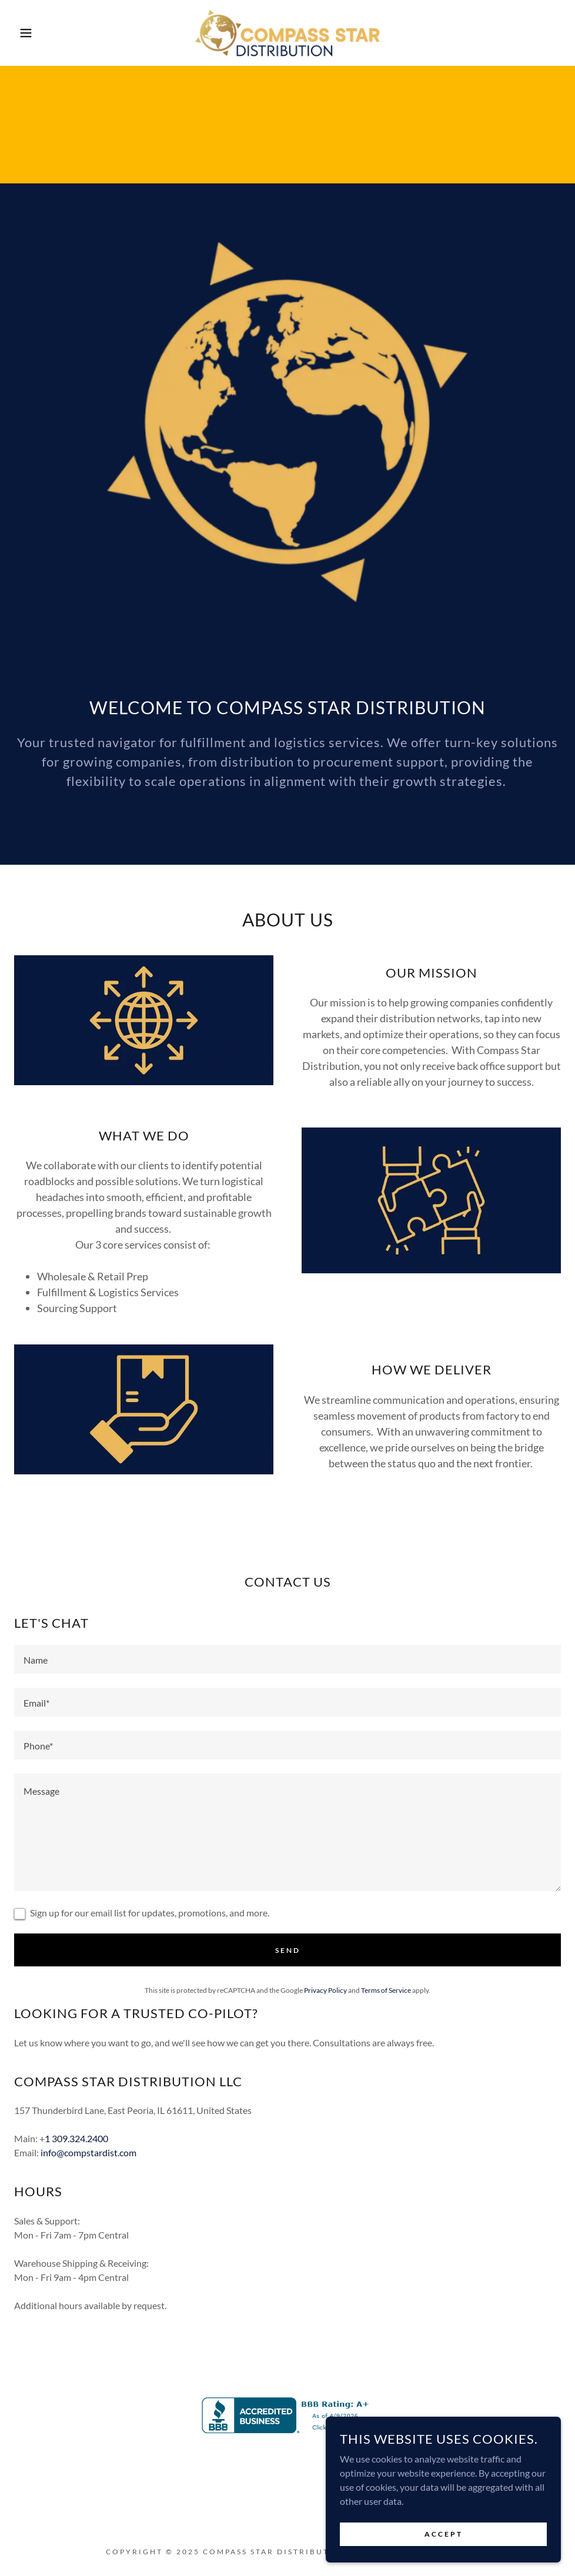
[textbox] (287, 1659)
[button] (29, 33)
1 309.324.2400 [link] (76, 2138)
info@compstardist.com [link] (88, 2152)
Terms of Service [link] (386, 1990)
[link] (287, 32)
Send (287, 1950)
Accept (443, 2534)
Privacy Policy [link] (325, 1990)
